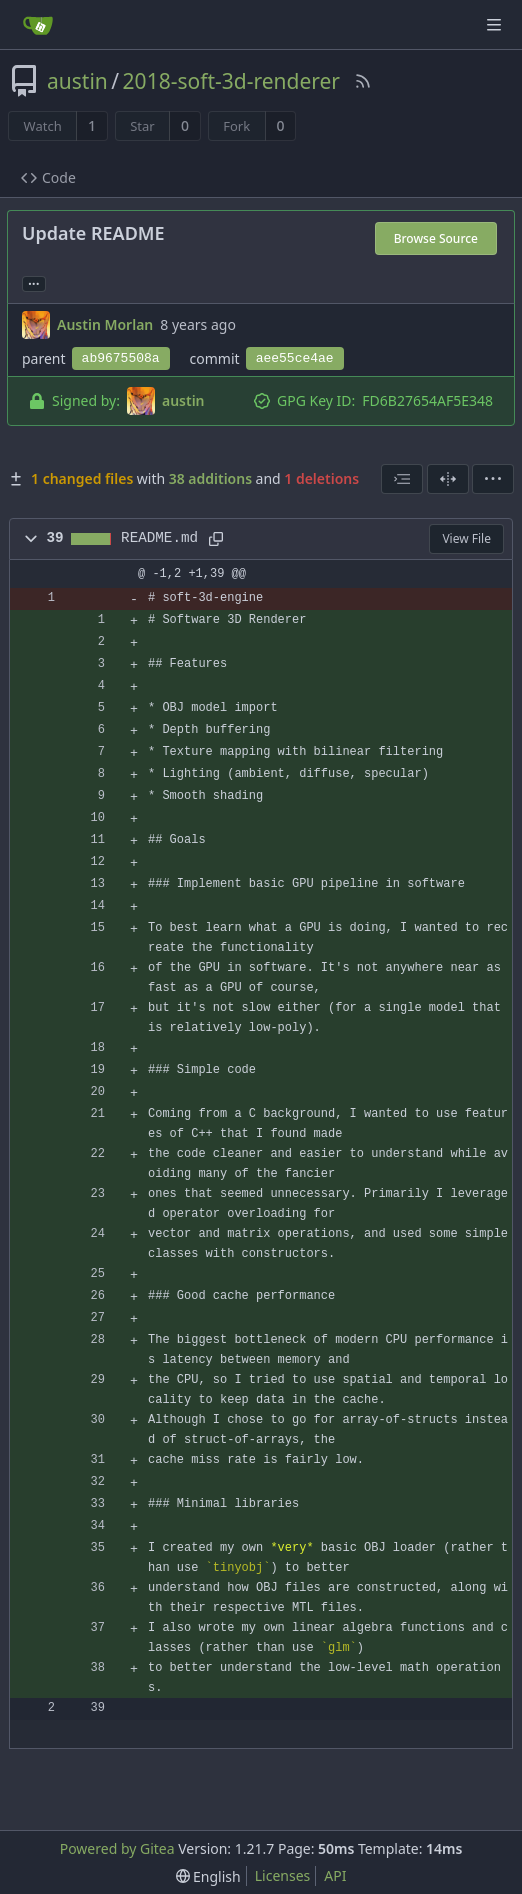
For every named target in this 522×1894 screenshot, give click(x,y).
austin (77, 81)
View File (466, 538)
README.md (159, 538)
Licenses (283, 1875)
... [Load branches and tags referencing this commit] (34, 282)
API (335, 1875)
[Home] (38, 25)
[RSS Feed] (363, 81)
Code (48, 177)
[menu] (493, 479)
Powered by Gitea (117, 1848)
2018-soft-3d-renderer (231, 81)
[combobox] (402, 479)
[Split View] (448, 479)
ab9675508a (121, 358)
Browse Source (436, 238)
